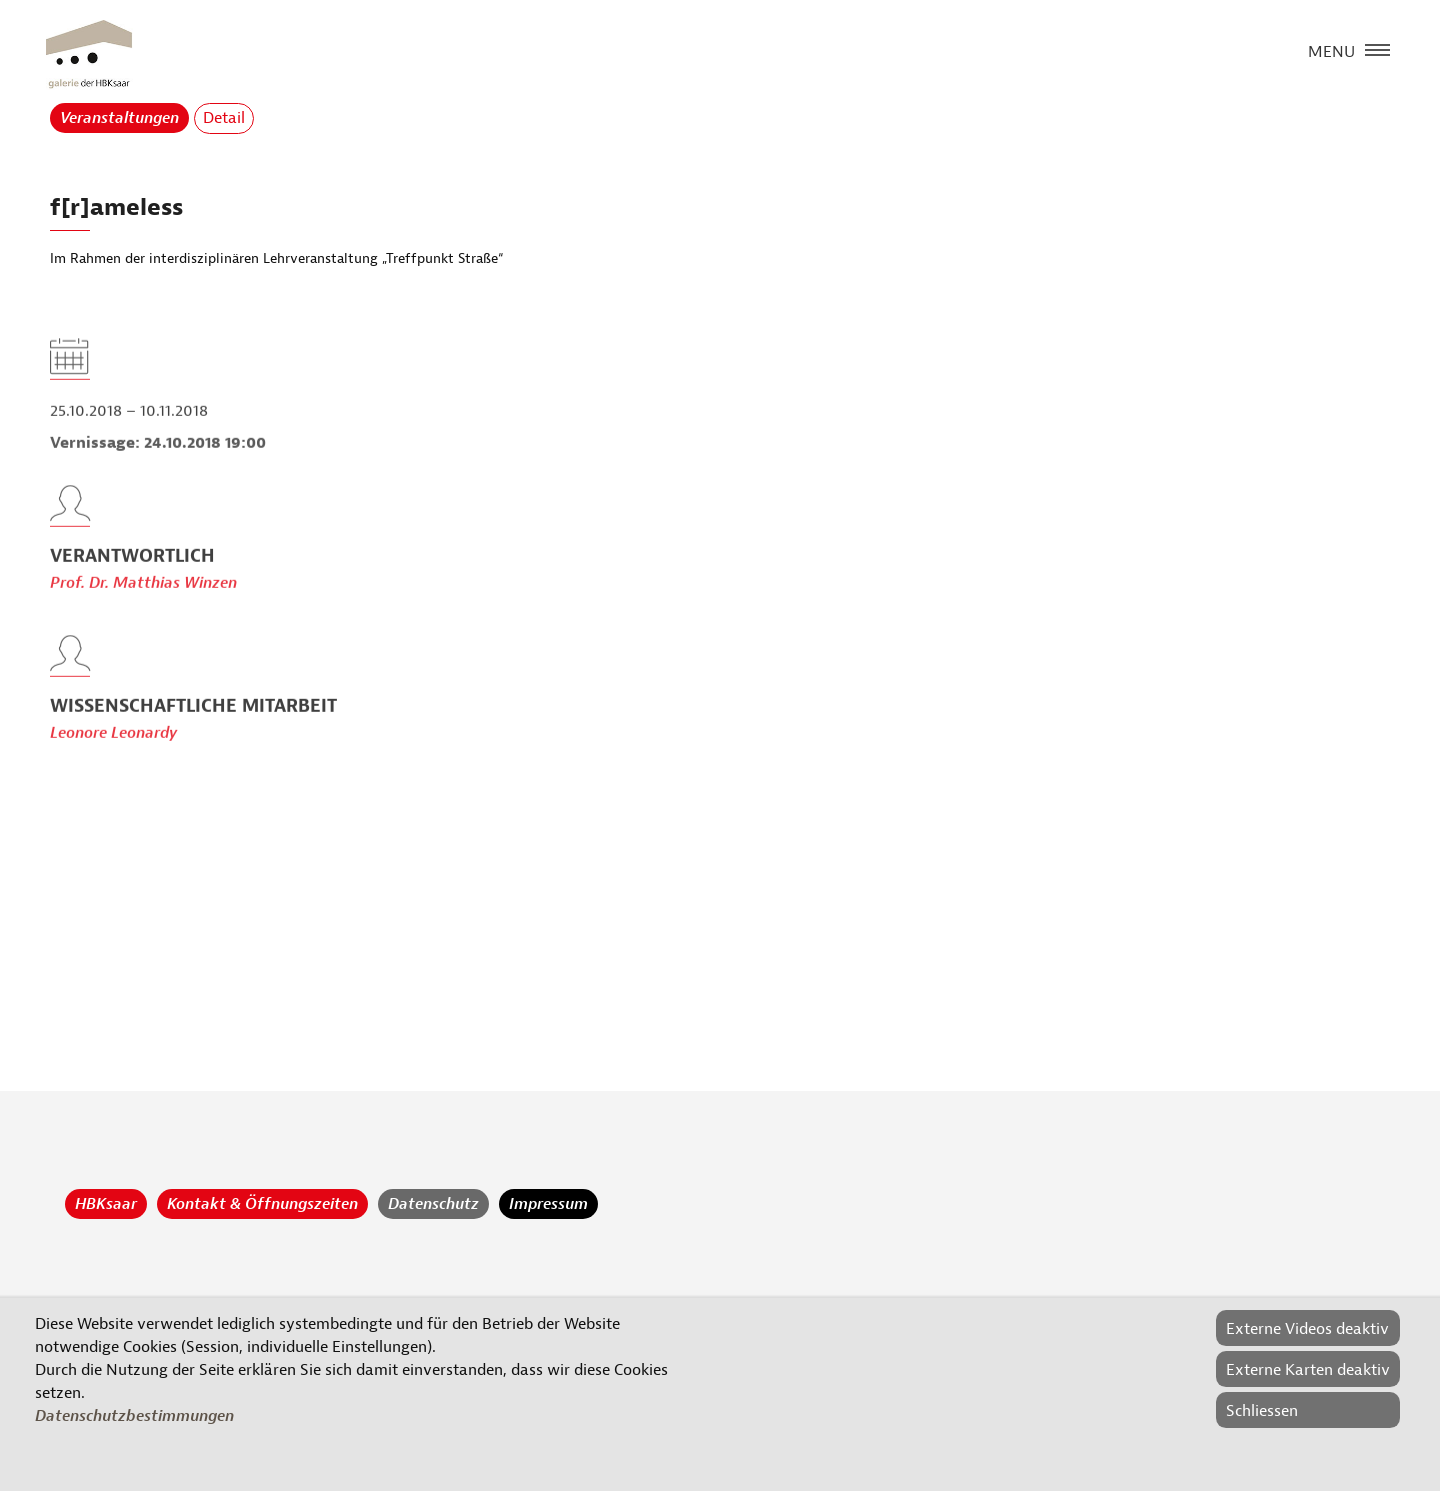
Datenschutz (433, 1204)
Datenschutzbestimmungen (134, 1416)
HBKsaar (106, 1204)
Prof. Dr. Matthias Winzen (143, 605)
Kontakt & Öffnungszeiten (262, 1204)
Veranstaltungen (119, 118)
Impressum (548, 1204)
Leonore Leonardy (113, 755)
